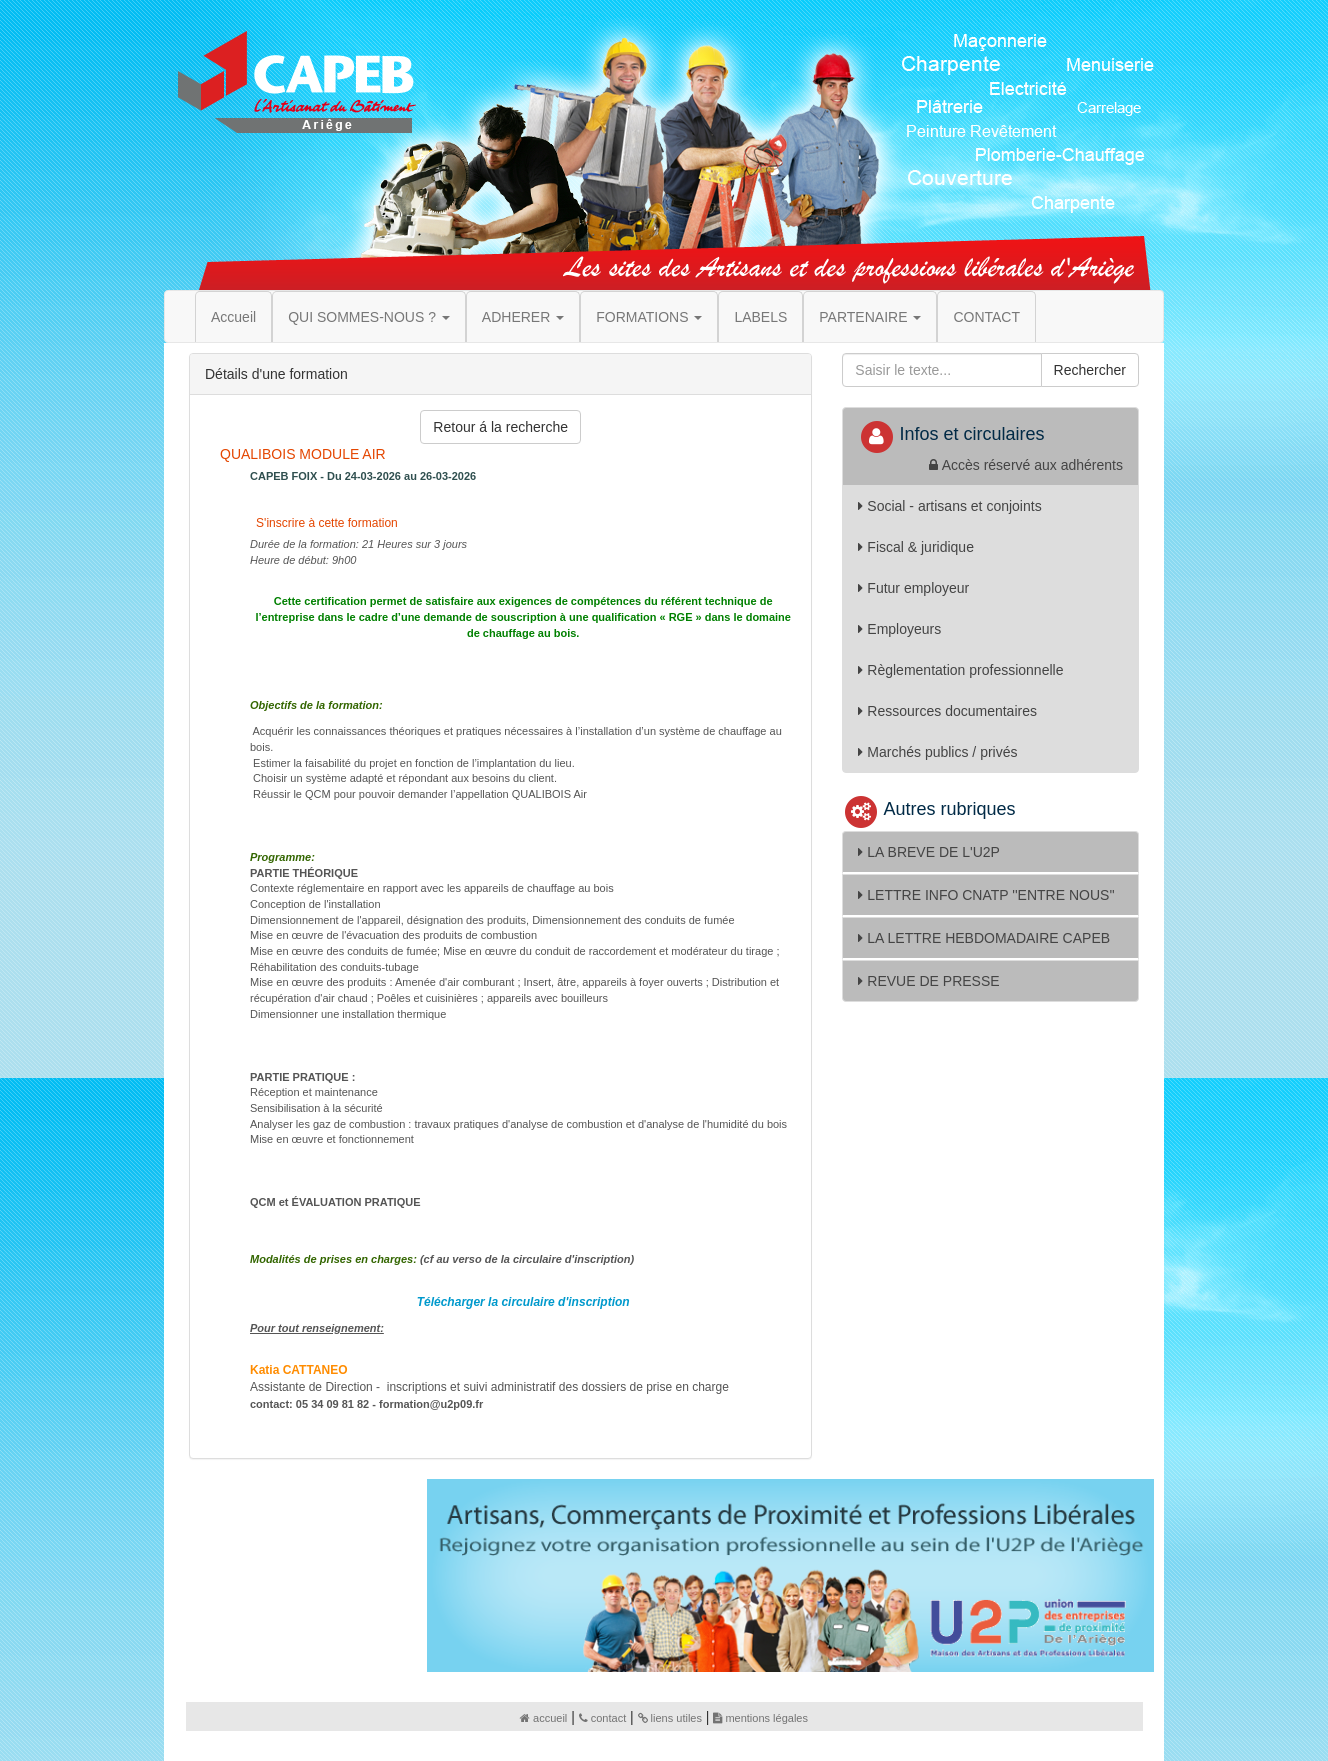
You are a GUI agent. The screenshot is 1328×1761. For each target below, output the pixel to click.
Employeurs (899, 629)
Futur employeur (913, 588)
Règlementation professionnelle (960, 670)
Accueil (233, 317)
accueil (543, 1718)
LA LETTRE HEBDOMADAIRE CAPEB (984, 938)
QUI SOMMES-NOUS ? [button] (369, 317)
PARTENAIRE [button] (870, 317)
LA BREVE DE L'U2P (929, 852)
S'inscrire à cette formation (325, 523)
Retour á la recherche (500, 427)
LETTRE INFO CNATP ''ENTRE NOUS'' (986, 895)
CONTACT (986, 317)
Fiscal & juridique (916, 547)
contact (602, 1718)
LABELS (760, 317)
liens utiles (670, 1718)
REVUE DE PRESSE (928, 981)
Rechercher (1090, 370)
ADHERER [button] (523, 317)
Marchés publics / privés (937, 752)
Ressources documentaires (947, 711)
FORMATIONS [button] (649, 317)
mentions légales (760, 1718)
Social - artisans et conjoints (949, 506)
